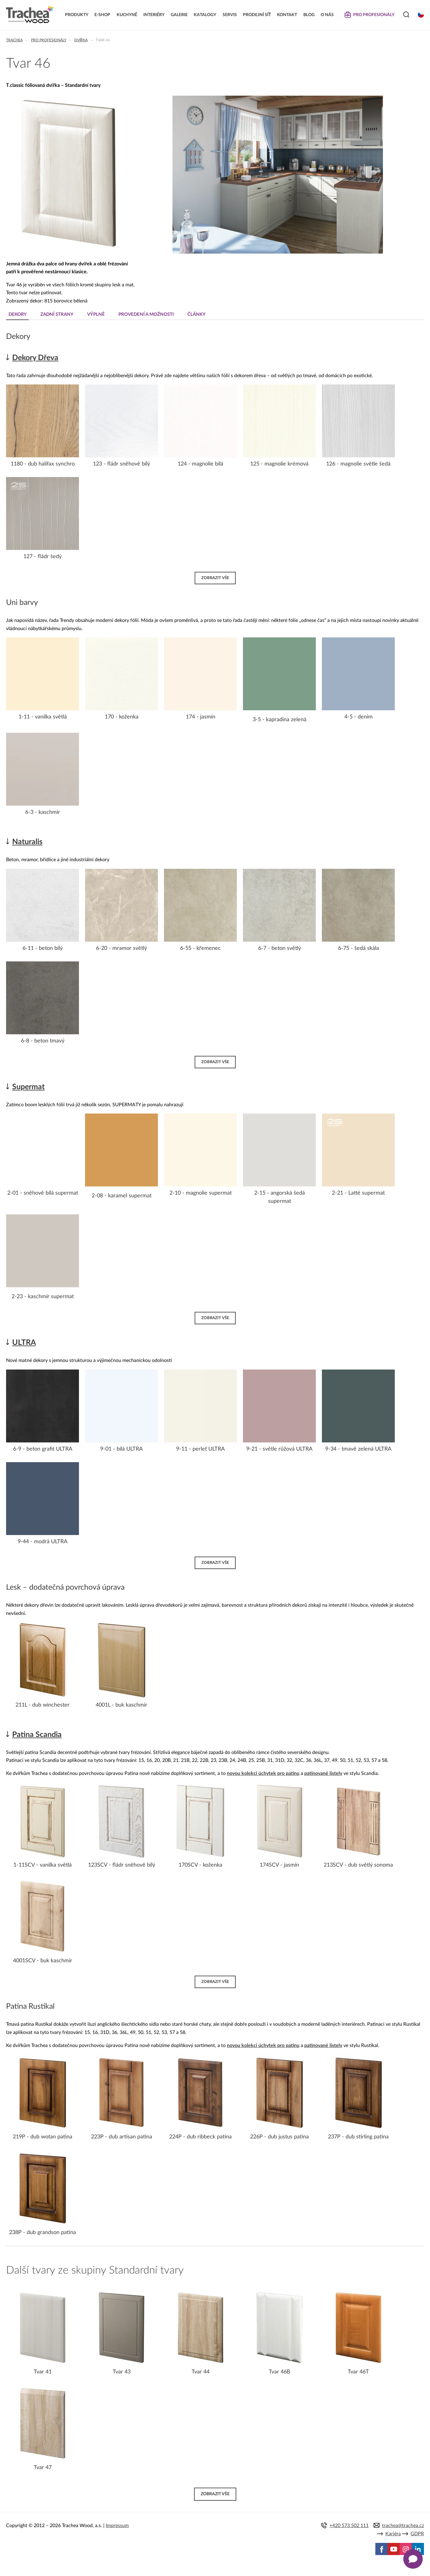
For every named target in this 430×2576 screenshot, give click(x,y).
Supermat (28, 1087)
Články (196, 314)
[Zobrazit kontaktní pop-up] (413, 2559)
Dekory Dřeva (35, 358)
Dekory (18, 314)
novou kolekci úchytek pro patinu (263, 1773)
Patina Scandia (37, 1734)
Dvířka (81, 40)
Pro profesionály (48, 40)
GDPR (417, 2533)
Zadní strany (56, 314)
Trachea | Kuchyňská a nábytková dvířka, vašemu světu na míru (30, 14)
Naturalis (27, 842)
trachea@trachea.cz (403, 2525)
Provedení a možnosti (146, 314)
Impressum (117, 2525)
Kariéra (393, 2533)
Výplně (96, 314)
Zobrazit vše (215, 578)
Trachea (14, 40)
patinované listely (323, 1773)
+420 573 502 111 (349, 2525)
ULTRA (24, 1342)
